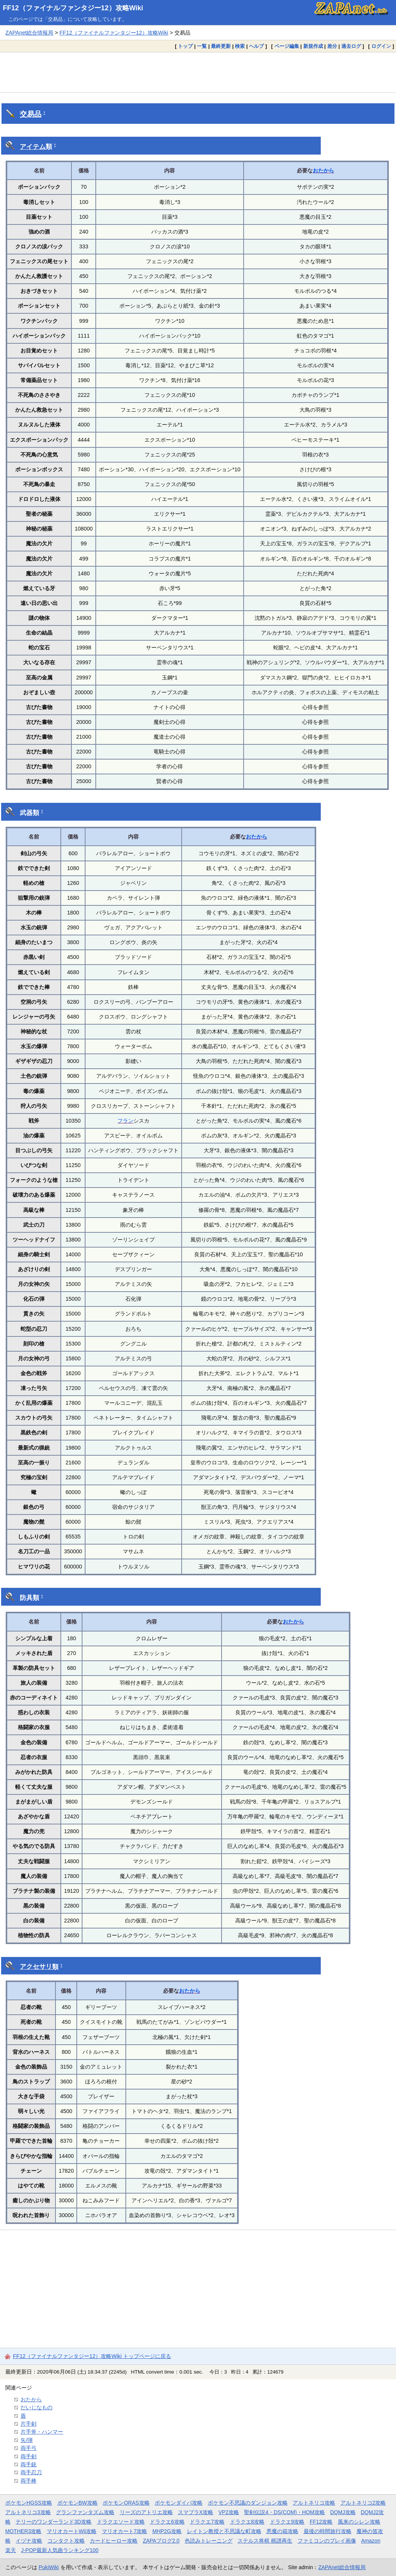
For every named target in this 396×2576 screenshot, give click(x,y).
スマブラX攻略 (195, 2512)
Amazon (370, 2541)
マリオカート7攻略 (124, 2531)
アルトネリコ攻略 (314, 2503)
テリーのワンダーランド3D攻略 (54, 2522)
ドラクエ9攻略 (287, 2522)
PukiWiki (49, 2567)
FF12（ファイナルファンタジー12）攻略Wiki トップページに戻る (92, 2356)
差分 (332, 46)
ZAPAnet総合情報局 (29, 33)
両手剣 (28, 2456)
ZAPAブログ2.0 (161, 2541)
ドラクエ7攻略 (207, 2522)
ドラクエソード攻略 (121, 2522)
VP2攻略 (229, 2512)
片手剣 (28, 2424)
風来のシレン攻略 (359, 2522)
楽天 (10, 2550)
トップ (185, 46)
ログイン (381, 46)
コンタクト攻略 (66, 2541)
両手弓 (28, 2448)
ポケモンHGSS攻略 (28, 2503)
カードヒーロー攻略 (114, 2541)
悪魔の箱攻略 (282, 2531)
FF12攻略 (321, 2522)
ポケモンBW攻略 (77, 2503)
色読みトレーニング (209, 2541)
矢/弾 (27, 2440)
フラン (125, 1121)
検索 (240, 46)
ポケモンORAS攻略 (126, 2503)
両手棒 (28, 2481)
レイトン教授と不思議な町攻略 (224, 2531)
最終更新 (221, 46)
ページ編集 (286, 46)
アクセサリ (36, 1966)
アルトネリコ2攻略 (363, 2503)
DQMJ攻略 (343, 2512)
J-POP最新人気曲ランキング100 (59, 2550)
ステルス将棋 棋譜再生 (265, 2541)
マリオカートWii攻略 (72, 2531)
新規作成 (313, 46)
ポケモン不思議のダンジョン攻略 (248, 2503)
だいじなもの (36, 2407)
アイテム (33, 146)
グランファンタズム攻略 (85, 2512)
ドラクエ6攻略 (167, 2522)
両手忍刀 (31, 2472)
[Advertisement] (198, 72)
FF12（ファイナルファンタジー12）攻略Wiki (73, 8)
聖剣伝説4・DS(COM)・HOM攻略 (284, 2512)
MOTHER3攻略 (23, 2531)
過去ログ (351, 46)
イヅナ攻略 (29, 2541)
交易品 (30, 114)
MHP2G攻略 (167, 2531)
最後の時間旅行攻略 (328, 2531)
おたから (323, 170)
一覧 (202, 46)
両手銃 (28, 2464)
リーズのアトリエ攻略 (146, 2512)
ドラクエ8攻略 (247, 2522)
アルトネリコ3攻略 (28, 2512)
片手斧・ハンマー (42, 2432)
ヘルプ (256, 46)
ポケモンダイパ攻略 (179, 2503)
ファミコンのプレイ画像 (327, 2541)
